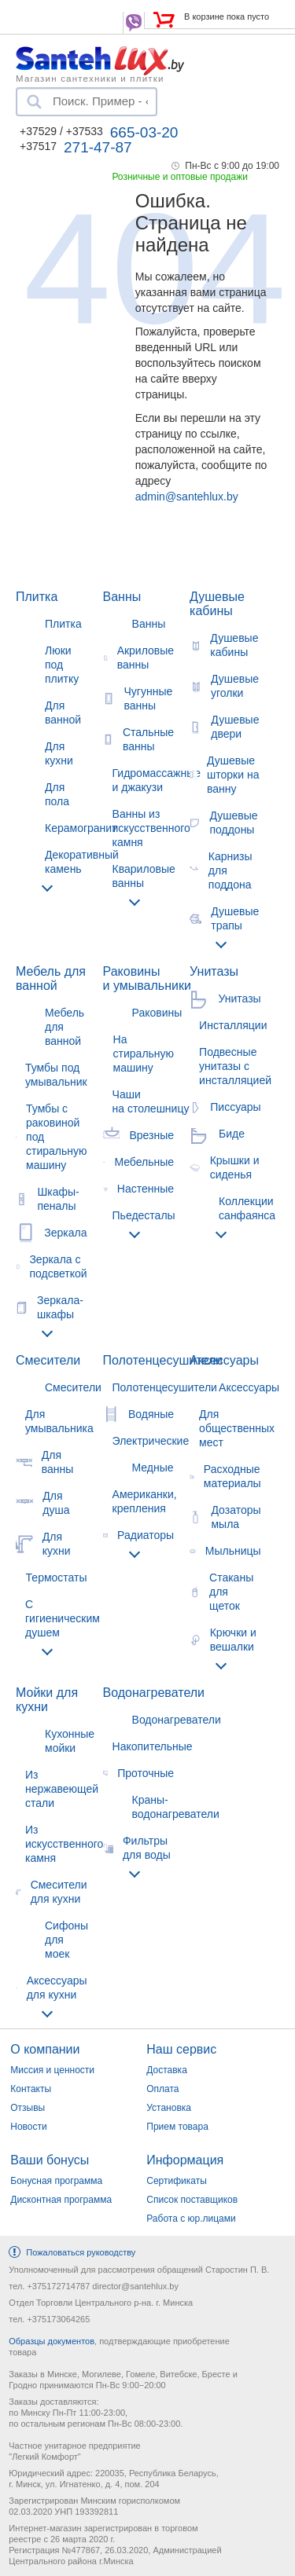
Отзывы (27, 2107)
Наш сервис (181, 2049)
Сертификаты (176, 2180)
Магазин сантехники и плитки (90, 78)
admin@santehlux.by (186, 496)
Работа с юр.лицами (190, 2218)
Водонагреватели (154, 1692)
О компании (44, 2049)
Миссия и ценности (52, 2070)
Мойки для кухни (47, 1699)
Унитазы (214, 971)
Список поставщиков (192, 2199)
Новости (28, 2126)
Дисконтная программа (61, 2199)
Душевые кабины (217, 603)
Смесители (48, 1360)
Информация (184, 2160)
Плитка (36, 596)
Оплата (162, 2088)
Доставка (166, 2070)
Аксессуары (224, 1360)
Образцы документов (51, 2341)
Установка (168, 2107)
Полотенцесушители (163, 1360)
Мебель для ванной (51, 978)
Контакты (30, 2088)
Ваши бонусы (49, 2160)
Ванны (122, 596)
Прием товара (177, 2126)
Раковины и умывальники (147, 978)
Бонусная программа (56, 2180)
